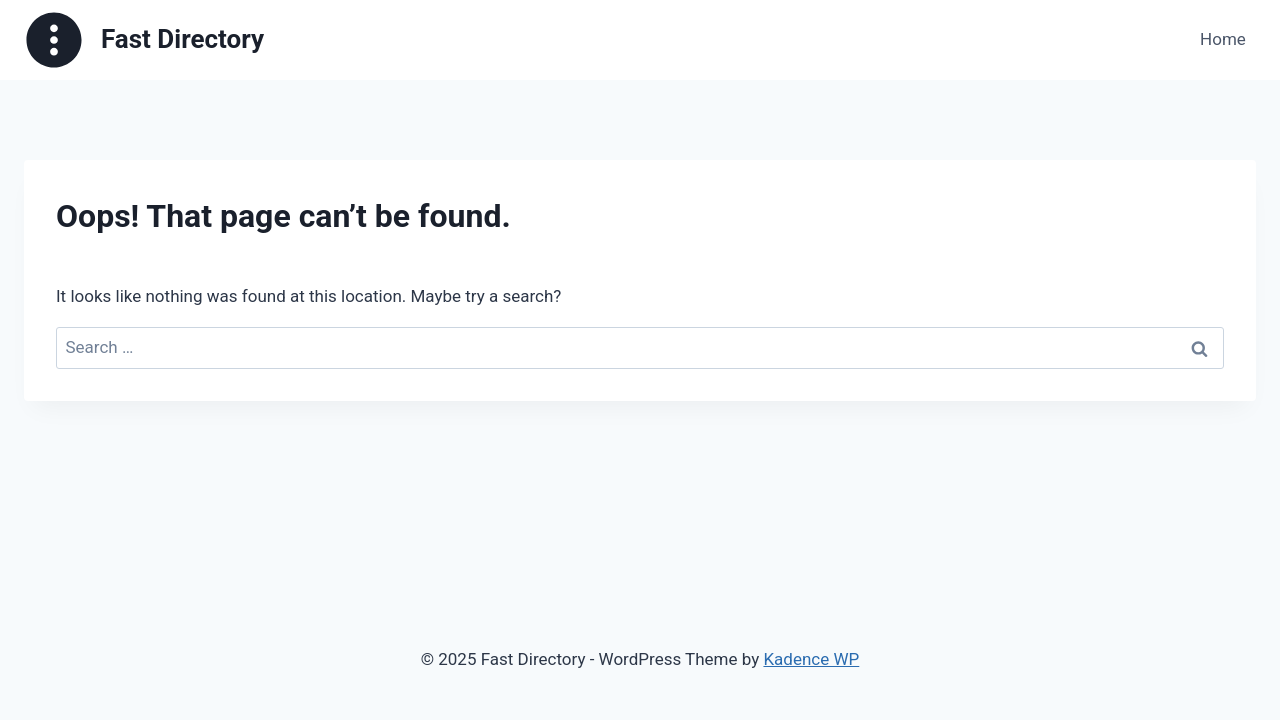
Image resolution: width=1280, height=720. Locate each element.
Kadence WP (811, 659)
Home (1223, 39)
